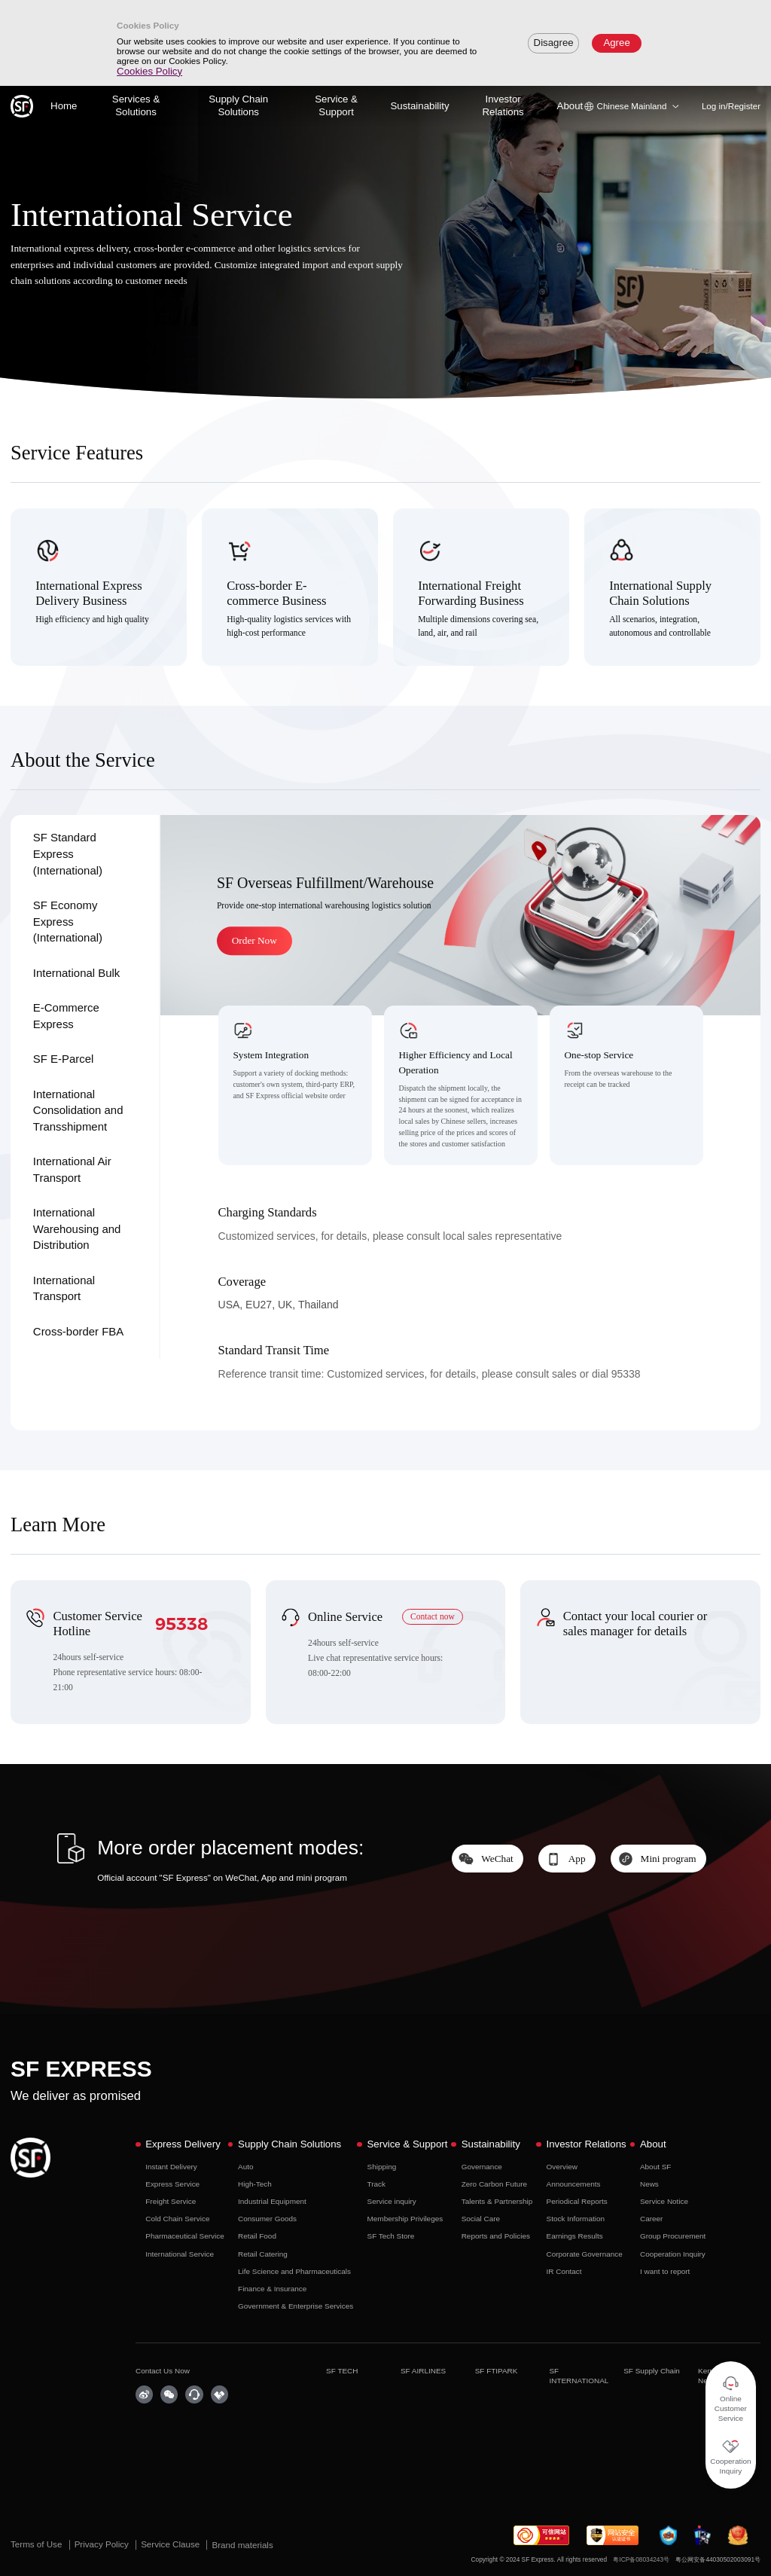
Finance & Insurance (272, 2289)
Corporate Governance (585, 2254)
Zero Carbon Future (494, 2184)
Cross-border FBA (78, 1331)
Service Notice (664, 2201)
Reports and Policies (496, 2236)
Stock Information (576, 2218)
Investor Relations (502, 105)
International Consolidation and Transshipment (78, 1110)
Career (651, 2218)
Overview (562, 2166)
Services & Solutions (136, 105)
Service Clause (171, 2544)
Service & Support (336, 105)
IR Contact (564, 2271)
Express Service (172, 2184)
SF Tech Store (391, 2236)
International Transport (64, 1288)
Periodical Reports (577, 2201)
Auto (245, 2166)
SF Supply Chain (651, 2371)
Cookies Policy (149, 71)
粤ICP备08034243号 (641, 2559)
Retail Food (257, 2236)
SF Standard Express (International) (67, 853)
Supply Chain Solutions (238, 105)
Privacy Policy (103, 2544)
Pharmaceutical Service (184, 2236)
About (570, 105)
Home (63, 105)
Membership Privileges (405, 2218)
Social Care (481, 2218)
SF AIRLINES (423, 2371)
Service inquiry (391, 2201)
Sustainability (419, 105)
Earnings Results (575, 2236)
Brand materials (242, 2545)
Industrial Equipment (272, 2201)
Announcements (574, 2184)
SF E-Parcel (63, 1058)
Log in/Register (731, 106)
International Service (179, 2254)
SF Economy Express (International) (67, 921)
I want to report (665, 2271)
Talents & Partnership (497, 2201)
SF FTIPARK (496, 2371)
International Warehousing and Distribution (77, 1228)
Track (376, 2184)
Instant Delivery (171, 2166)
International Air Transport (72, 1169)
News (649, 2184)
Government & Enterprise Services (295, 2306)
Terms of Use (38, 2544)
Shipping (382, 2166)
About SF (656, 2166)
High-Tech (255, 2184)
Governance (482, 2166)
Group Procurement (672, 2236)
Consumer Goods (267, 2218)
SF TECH (342, 2371)
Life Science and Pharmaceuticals (294, 2271)
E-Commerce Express (66, 1015)
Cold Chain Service (177, 2218)
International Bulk (76, 972)
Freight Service (170, 2201)
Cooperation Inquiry (672, 2254)
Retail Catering (263, 2254)
